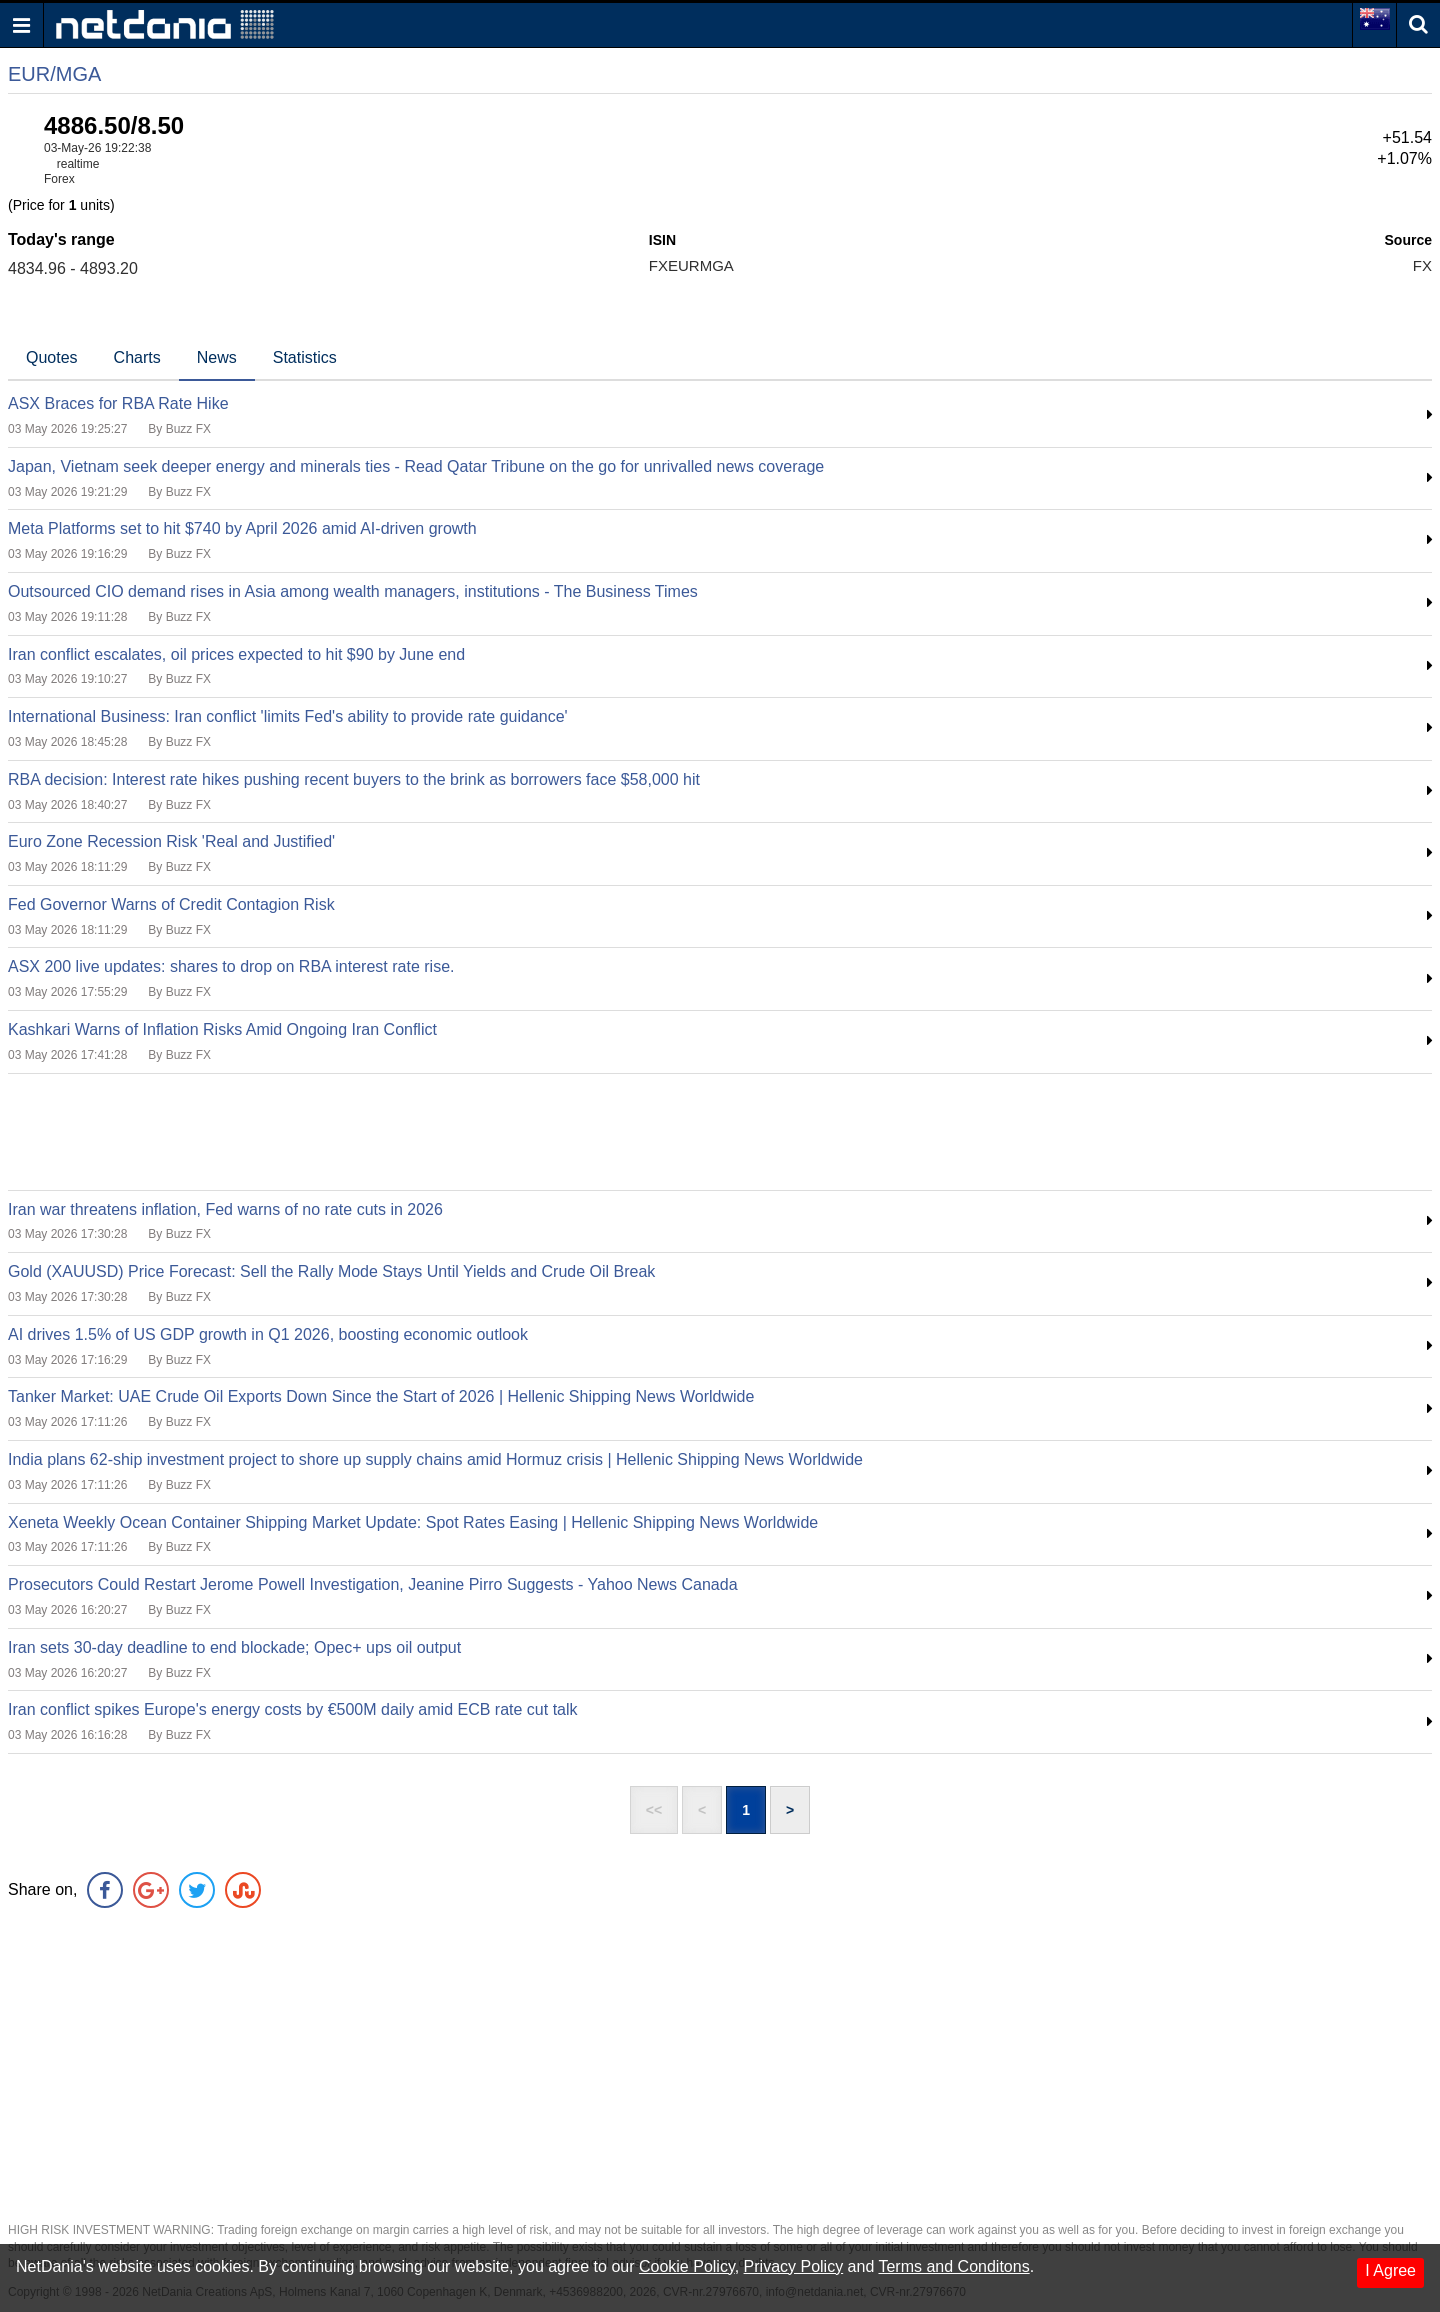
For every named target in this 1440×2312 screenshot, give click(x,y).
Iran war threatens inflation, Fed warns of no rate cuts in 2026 (225, 1209)
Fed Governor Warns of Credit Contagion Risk (171, 904)
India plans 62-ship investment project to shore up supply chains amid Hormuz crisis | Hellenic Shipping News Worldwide (435, 1459)
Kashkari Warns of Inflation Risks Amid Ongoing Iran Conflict (222, 1029)
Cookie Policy (687, 2266)
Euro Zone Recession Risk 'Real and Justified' (171, 841)
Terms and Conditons (953, 2266)
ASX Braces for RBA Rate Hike (118, 403)
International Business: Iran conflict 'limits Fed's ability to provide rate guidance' (288, 716)
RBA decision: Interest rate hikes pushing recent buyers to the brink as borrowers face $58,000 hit (354, 779)
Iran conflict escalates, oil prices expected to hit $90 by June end (236, 654)
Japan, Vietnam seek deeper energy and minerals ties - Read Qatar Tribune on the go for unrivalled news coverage (416, 466)
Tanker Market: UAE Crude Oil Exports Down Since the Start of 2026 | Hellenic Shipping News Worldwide (381, 1396)
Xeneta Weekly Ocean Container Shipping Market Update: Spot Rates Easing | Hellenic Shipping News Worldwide (413, 1522)
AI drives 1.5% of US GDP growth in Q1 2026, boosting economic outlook (268, 1334)
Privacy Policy (794, 2266)
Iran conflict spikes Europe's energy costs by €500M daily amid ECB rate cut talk (293, 1709)
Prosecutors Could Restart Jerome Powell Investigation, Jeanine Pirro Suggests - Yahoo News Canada (373, 1584)
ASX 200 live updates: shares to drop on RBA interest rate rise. (231, 966)
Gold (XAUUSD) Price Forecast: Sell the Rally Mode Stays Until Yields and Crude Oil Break (331, 1271)
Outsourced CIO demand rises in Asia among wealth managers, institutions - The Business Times (353, 591)
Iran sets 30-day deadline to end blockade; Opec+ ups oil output (234, 1647)
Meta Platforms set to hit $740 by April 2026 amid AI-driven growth (242, 528)
